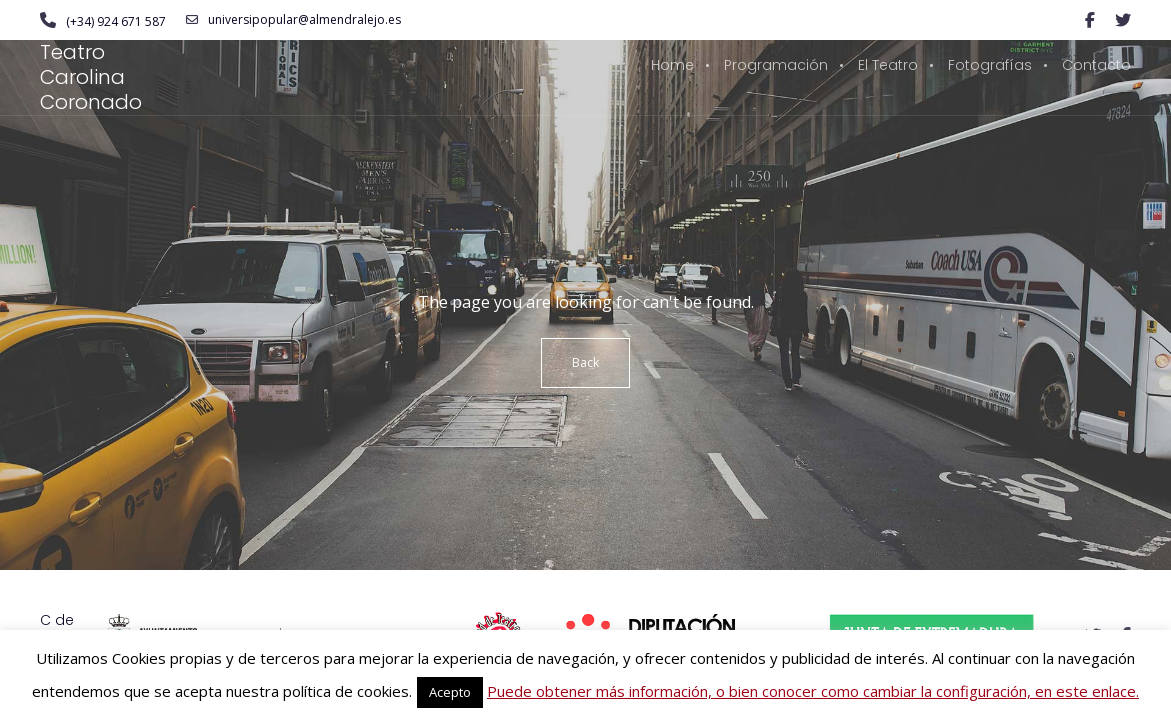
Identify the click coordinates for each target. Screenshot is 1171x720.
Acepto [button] (450, 692)
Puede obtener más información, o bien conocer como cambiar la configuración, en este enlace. (813, 691)
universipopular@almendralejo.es (293, 20)
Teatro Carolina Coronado (91, 77)
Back (585, 362)
